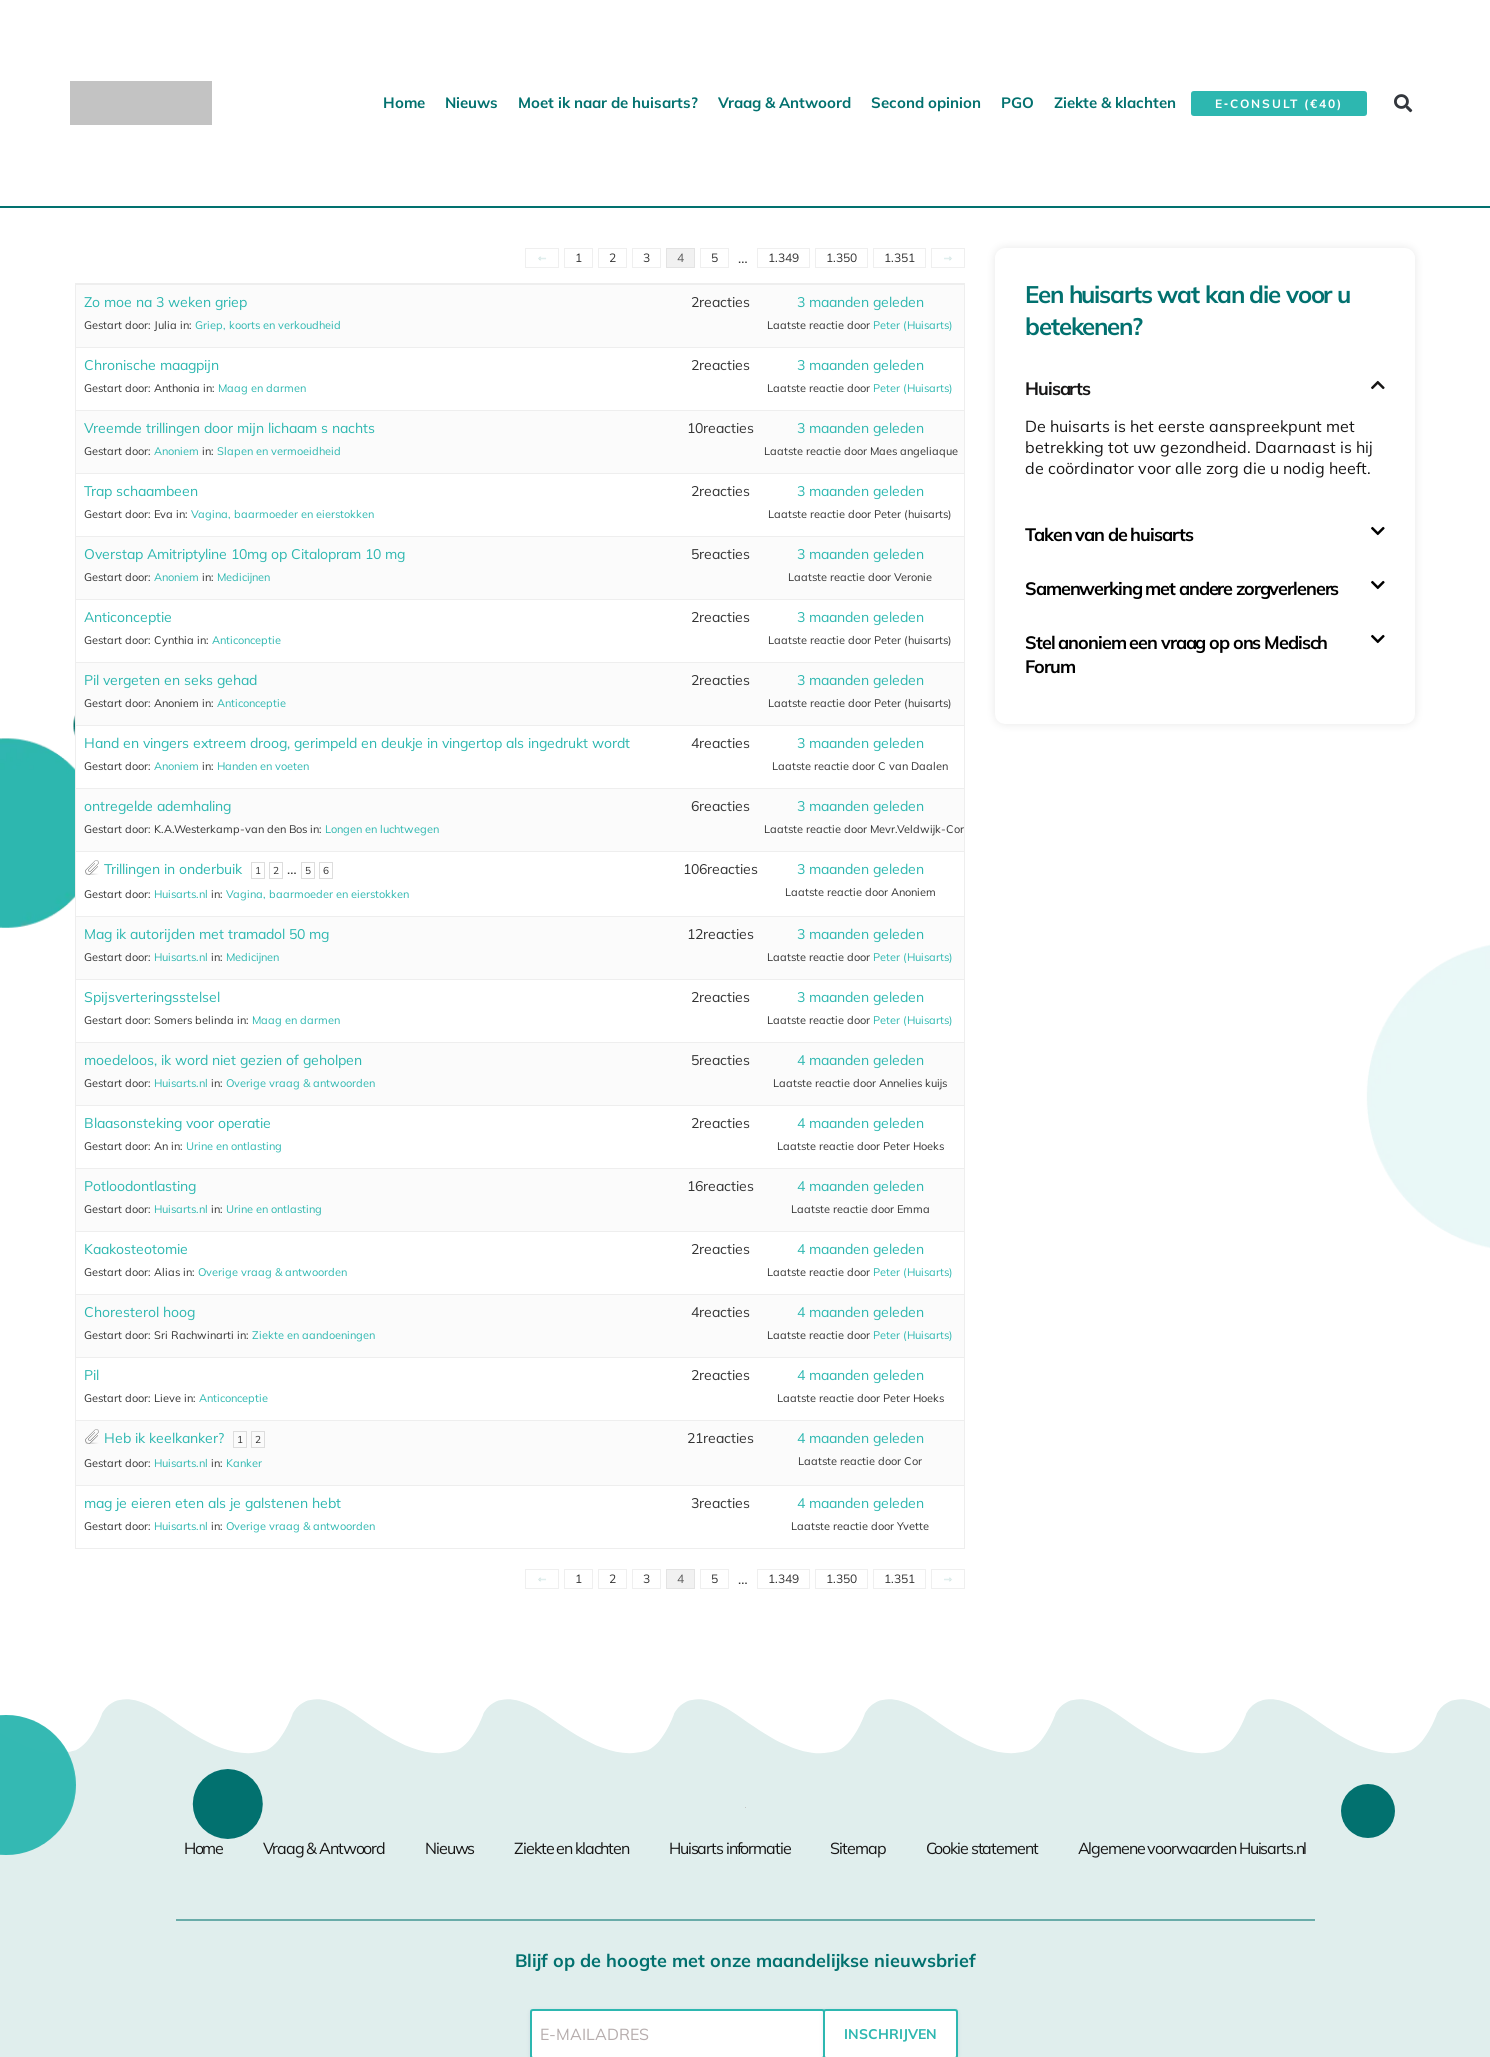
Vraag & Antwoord (784, 102)
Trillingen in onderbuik (173, 869)
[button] (1403, 102)
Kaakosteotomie (136, 1249)
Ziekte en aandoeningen (313, 1335)
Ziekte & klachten (1115, 102)
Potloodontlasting (140, 1186)
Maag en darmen (262, 388)
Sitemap (857, 1848)
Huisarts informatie (730, 1848)
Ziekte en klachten (571, 1848)
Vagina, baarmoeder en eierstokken (282, 514)
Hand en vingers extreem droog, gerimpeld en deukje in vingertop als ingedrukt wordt (357, 743)
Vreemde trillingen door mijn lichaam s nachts (229, 428)
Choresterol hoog (139, 1312)
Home (404, 102)
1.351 (899, 257)
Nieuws (471, 102)
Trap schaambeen (141, 491)
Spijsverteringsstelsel (152, 997)
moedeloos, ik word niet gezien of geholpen (223, 1060)
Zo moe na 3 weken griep (165, 302)
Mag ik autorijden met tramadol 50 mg (206, 934)
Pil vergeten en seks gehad (170, 680)
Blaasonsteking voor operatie (177, 1123)
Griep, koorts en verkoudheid (268, 325)
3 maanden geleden (860, 302)
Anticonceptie (128, 617)
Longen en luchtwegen (382, 829)
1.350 (841, 257)
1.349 (783, 257)
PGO (1017, 102)
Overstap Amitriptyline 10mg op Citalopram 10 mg (244, 554)
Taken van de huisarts (1108, 534)
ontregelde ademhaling (157, 806)
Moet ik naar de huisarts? (608, 102)
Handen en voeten (263, 766)
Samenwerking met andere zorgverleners (1181, 588)
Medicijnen (243, 577)
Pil (91, 1375)
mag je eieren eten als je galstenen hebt (212, 1503)
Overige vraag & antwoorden (300, 1083)
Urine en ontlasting (234, 1146)
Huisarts (1057, 388)
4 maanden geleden (860, 1060)
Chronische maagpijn (151, 365)
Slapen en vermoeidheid (279, 451)
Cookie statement (982, 1848)
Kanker (244, 1463)
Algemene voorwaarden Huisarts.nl (1192, 1848)
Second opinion (926, 102)
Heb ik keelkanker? (164, 1438)
